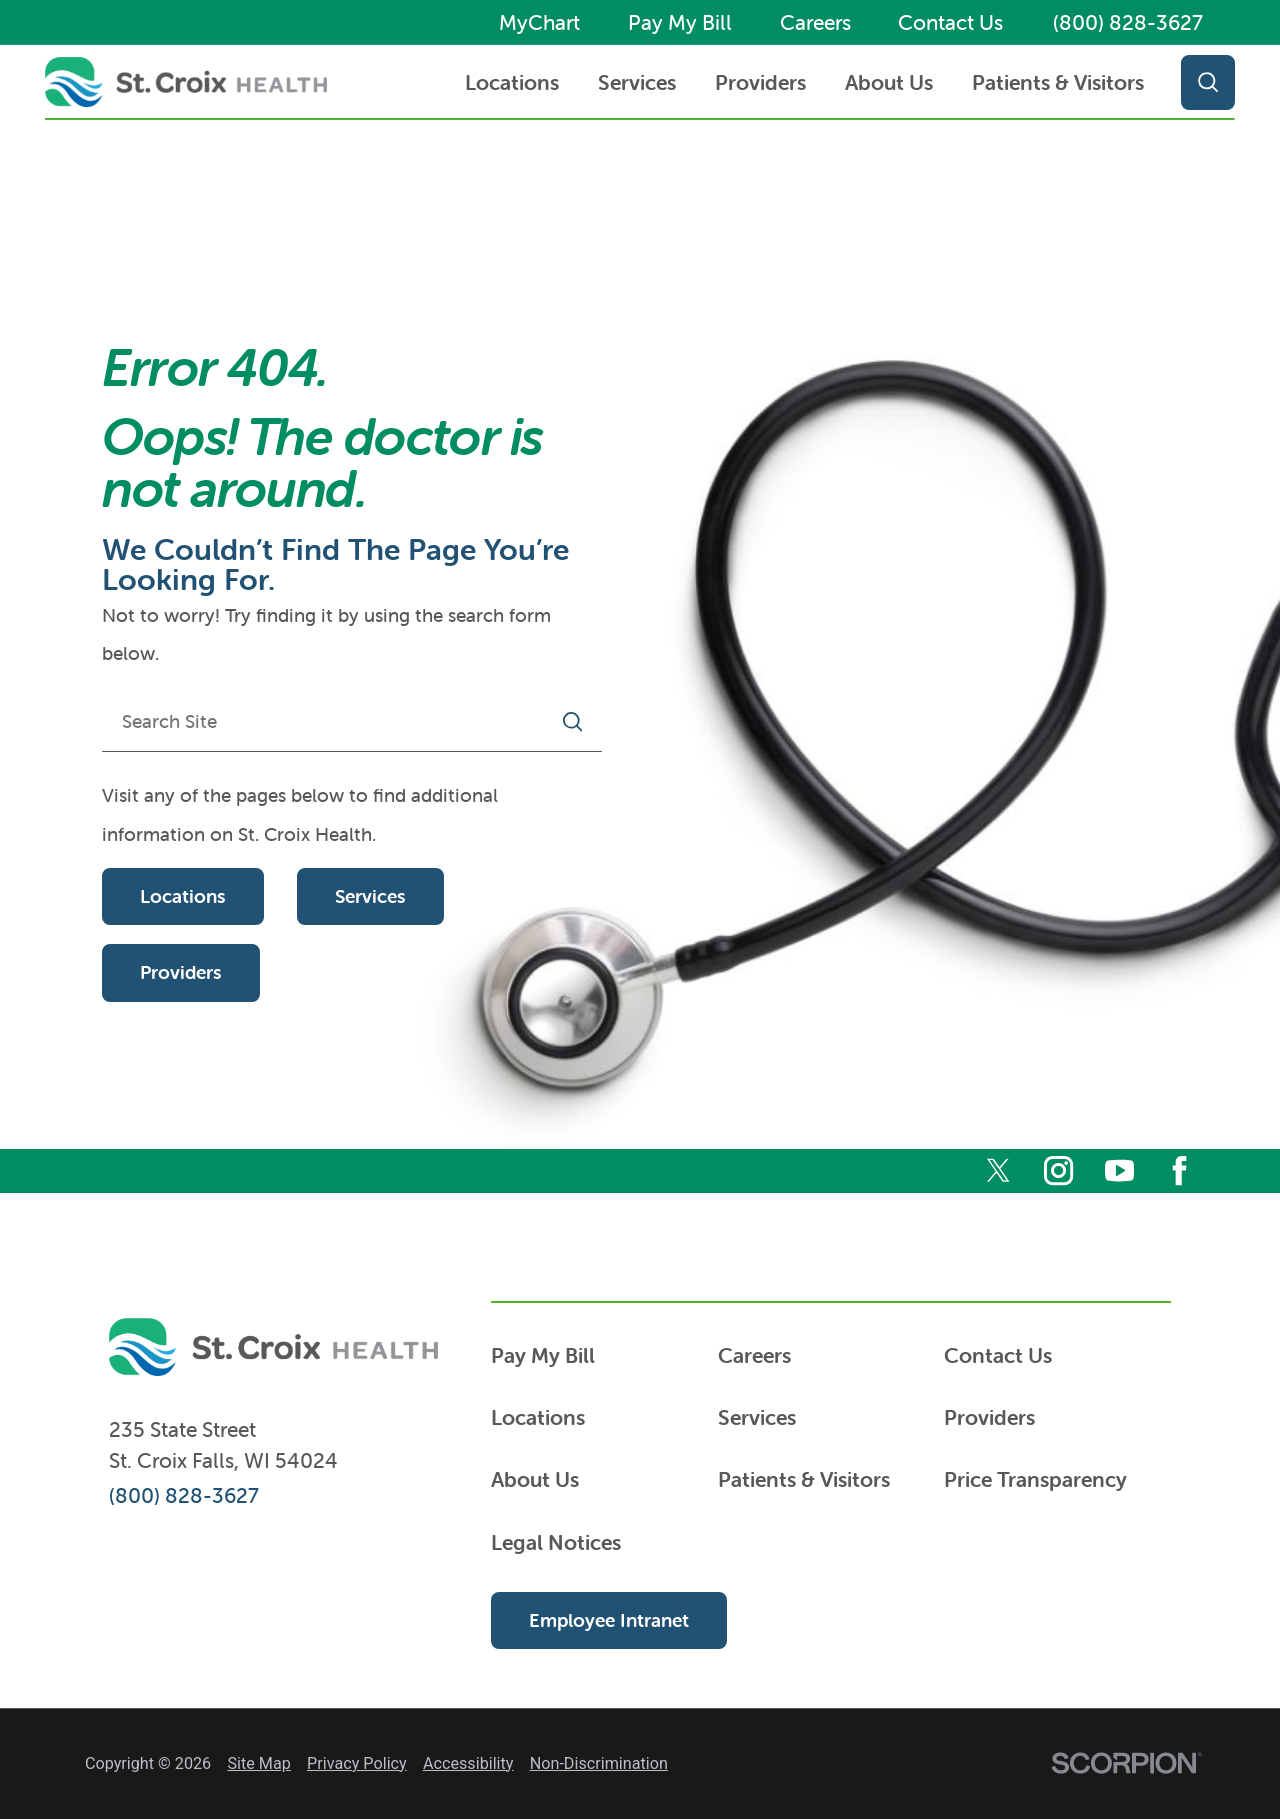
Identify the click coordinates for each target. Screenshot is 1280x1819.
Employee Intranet (609, 1620)
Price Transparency (1035, 1479)
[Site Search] (1199, 82)
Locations (512, 82)
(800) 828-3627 (1128, 22)
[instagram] (1058, 1170)
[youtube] (1119, 1170)
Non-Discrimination (599, 1763)
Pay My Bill (680, 22)
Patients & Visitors (1058, 82)
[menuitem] (512, 82)
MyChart (539, 22)
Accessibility (468, 1763)
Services (637, 82)
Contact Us (950, 22)
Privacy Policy (357, 1763)
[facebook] (1179, 1170)
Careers (815, 22)
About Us (889, 82)
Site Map (258, 1763)
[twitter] (998, 1170)
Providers (760, 82)
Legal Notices (556, 1542)
